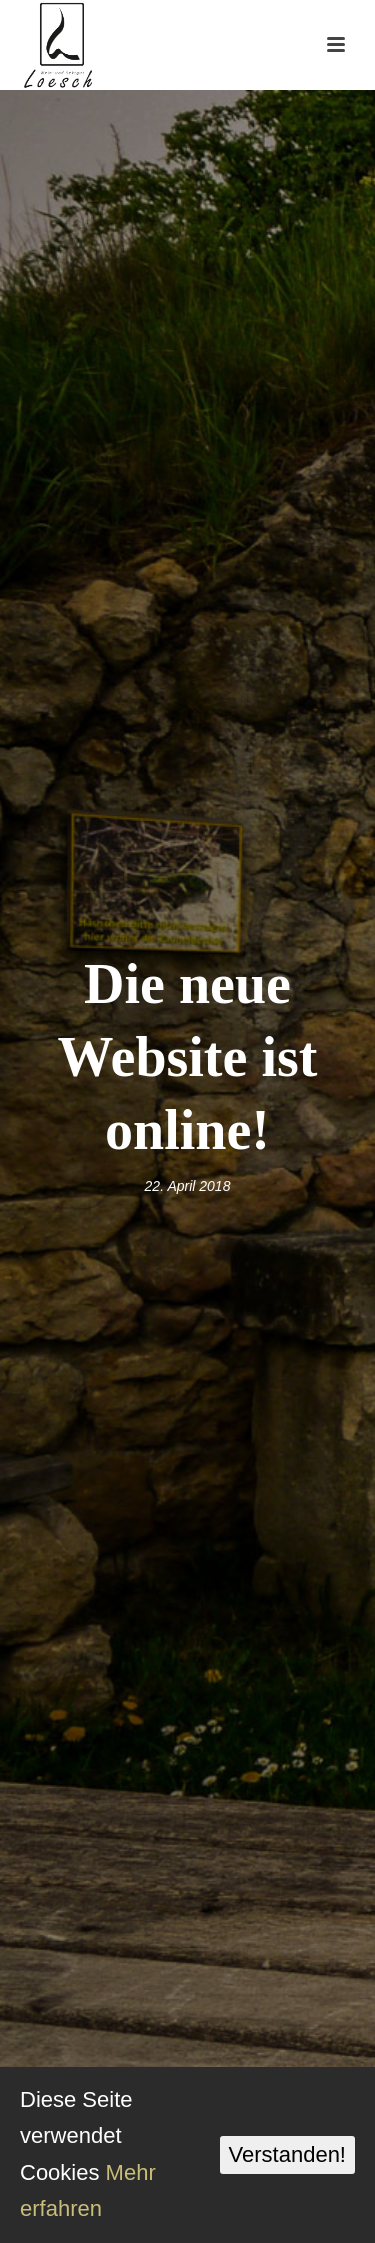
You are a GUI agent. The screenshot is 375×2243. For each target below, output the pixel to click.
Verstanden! (287, 2154)
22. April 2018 (188, 1186)
